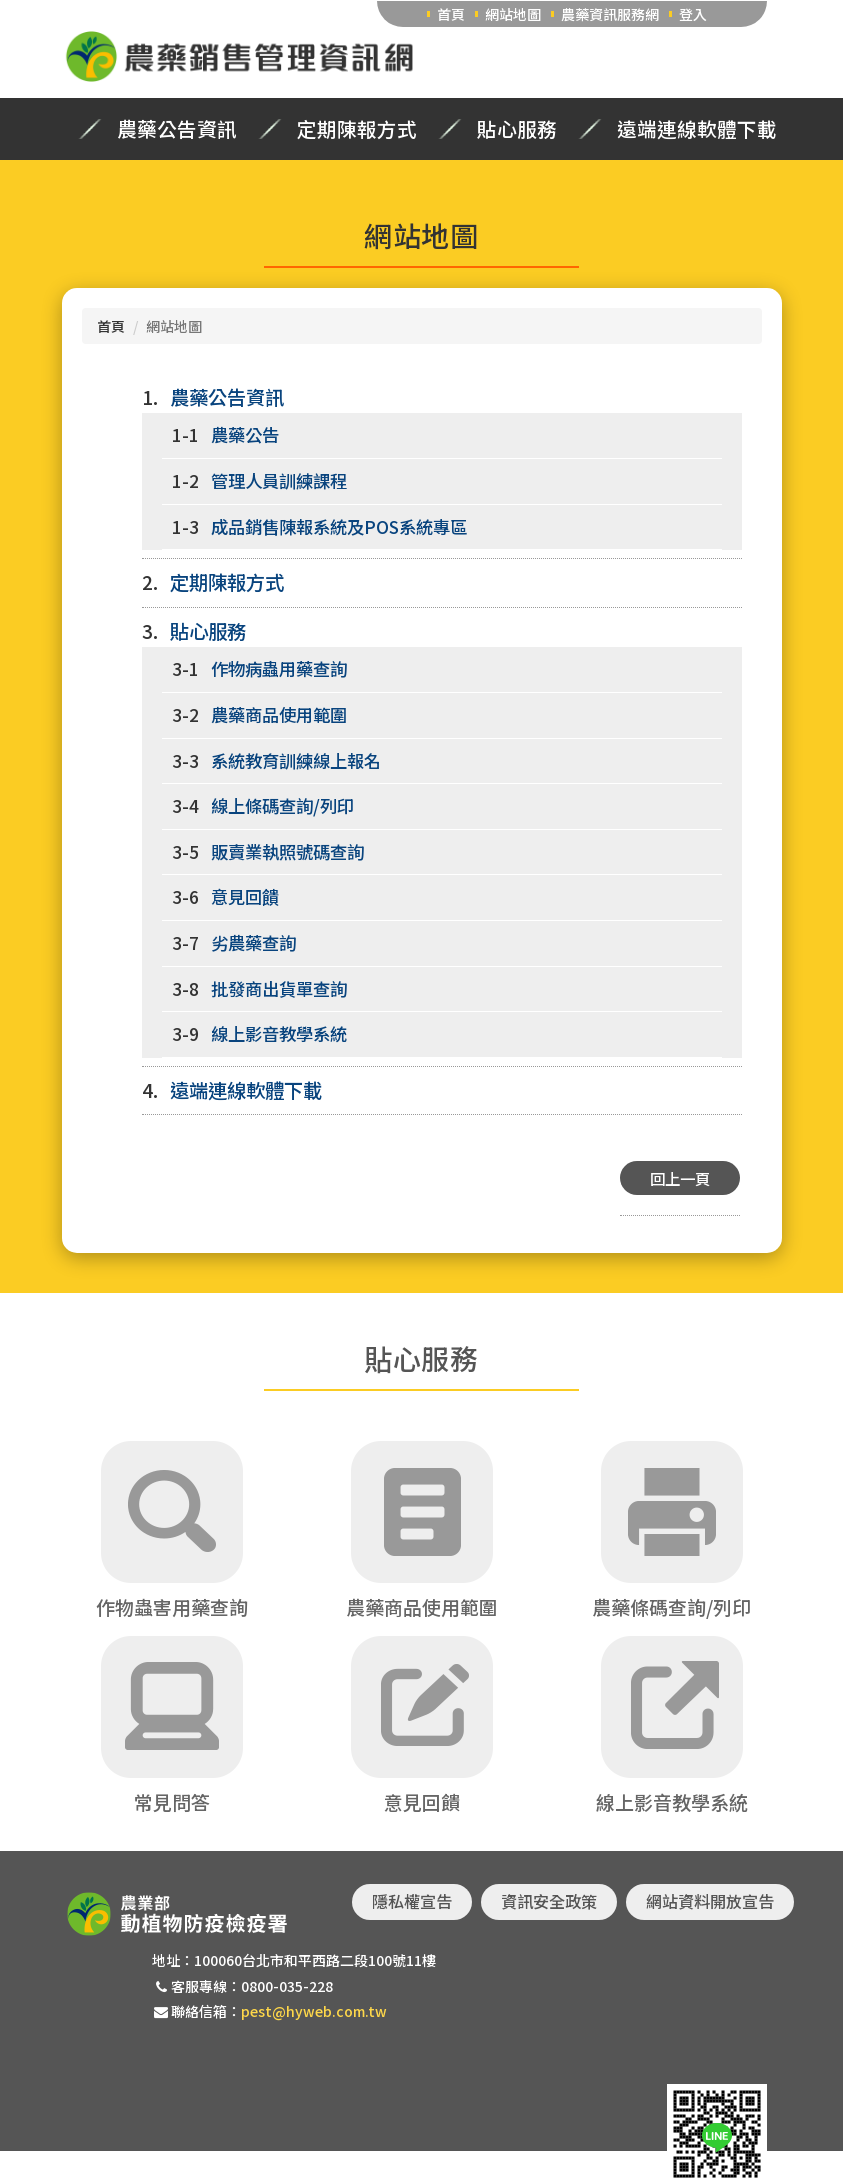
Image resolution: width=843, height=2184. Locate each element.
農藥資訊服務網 (610, 14)
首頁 (451, 14)
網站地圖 (513, 14)
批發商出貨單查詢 (279, 988)
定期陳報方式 (357, 129)
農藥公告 (245, 434)
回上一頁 (680, 1178)
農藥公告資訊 (177, 129)
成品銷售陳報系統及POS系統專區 (339, 526)
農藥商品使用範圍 (279, 714)
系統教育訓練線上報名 (296, 760)
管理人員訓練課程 (279, 480)
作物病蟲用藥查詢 (279, 668)
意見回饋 (245, 896)
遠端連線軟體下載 (697, 129)
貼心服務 (517, 129)
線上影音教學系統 (279, 1033)
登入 (693, 14)
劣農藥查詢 (253, 942)
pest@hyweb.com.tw (314, 2011)
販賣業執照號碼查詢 (287, 851)
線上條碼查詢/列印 (282, 805)
